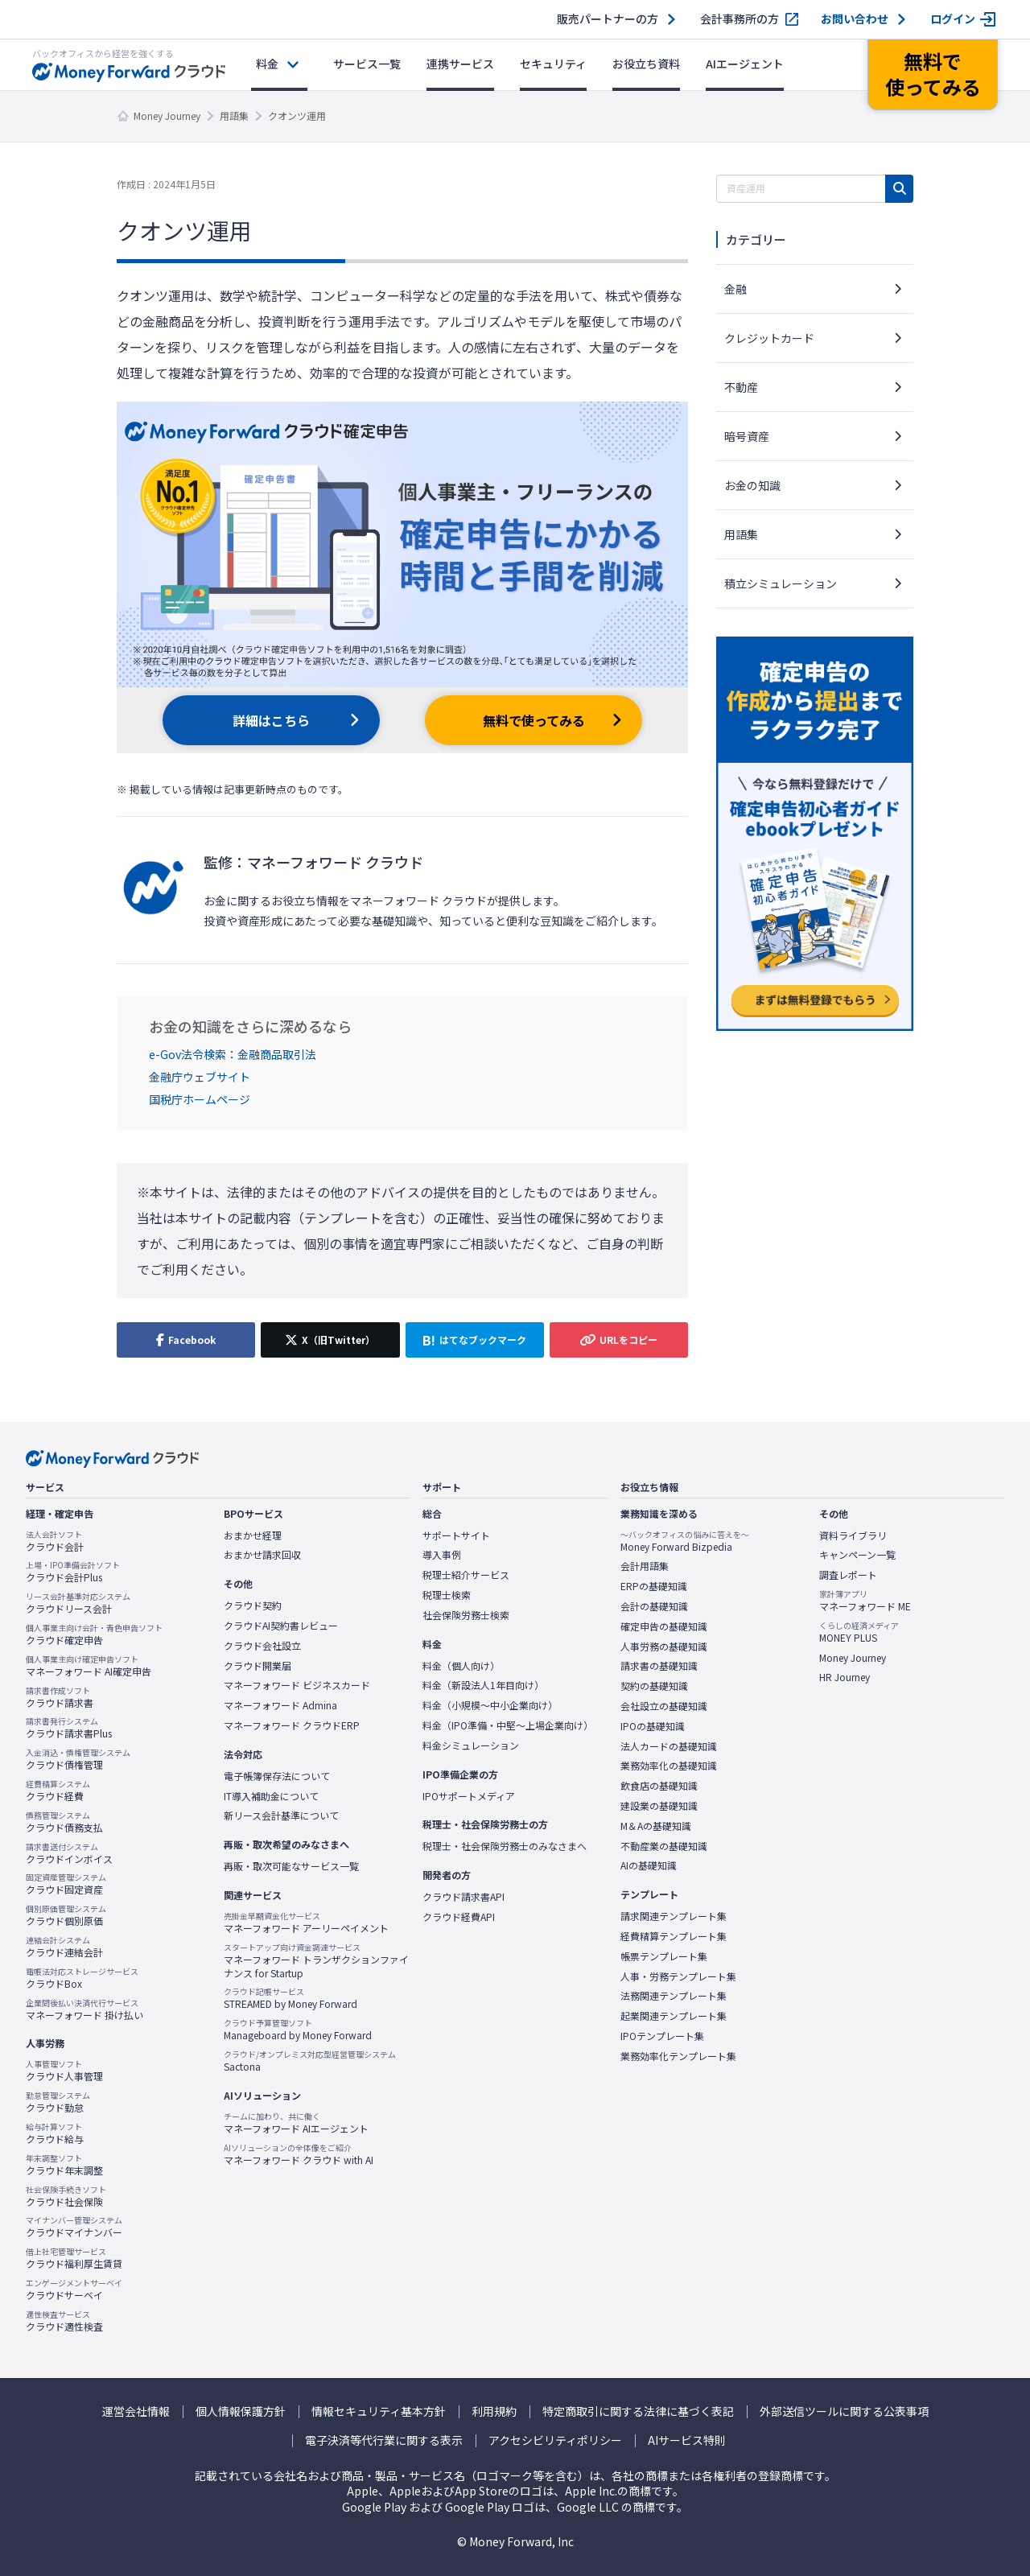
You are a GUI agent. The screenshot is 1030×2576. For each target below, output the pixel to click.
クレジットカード (769, 338)
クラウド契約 (253, 1605)
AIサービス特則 (687, 2440)
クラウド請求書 (59, 1697)
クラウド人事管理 (64, 2071)
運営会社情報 (136, 2411)
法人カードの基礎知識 (668, 1746)
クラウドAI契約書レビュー (281, 1625)
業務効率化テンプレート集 (678, 2056)
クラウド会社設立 (262, 1645)
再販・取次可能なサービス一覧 (291, 1866)
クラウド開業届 (257, 1665)
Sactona (310, 2061)
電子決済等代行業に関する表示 (384, 2440)
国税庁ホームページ (199, 1099)
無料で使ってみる (534, 720)
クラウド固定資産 (66, 1884)
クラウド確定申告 (94, 1634)
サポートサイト (456, 1535)
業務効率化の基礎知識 (668, 1765)
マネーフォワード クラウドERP (292, 1725)
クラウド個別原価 (66, 1915)
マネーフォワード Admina (280, 1705)
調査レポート (848, 1574)
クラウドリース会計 (78, 1603)
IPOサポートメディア (468, 1796)
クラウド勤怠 (58, 2102)
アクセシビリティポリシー (555, 2440)
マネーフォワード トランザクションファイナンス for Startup (316, 1961)
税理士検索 (446, 1595)
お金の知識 (752, 485)
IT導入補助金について (271, 1796)
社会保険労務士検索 (465, 1615)
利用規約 (494, 2411)
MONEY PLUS (859, 1632)
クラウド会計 (55, 1541)
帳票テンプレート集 (663, 1956)
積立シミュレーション (780, 583)
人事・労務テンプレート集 (678, 1976)
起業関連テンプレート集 (673, 2015)
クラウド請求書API (463, 1896)
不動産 (741, 387)
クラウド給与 (55, 2133)
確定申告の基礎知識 (663, 1626)
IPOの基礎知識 (652, 1726)
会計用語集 (644, 1566)
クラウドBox (82, 1978)
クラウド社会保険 (66, 2196)
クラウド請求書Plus (69, 1728)
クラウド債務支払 (64, 1822)
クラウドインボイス (69, 1853)
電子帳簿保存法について (277, 1776)
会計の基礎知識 (654, 1606)
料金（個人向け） (461, 1665)
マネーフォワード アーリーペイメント (306, 1922)
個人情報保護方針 (241, 2411)
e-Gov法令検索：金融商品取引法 (232, 1054)
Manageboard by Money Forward (298, 2030)
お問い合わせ (854, 19)
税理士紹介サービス (465, 1574)
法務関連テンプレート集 (673, 1995)
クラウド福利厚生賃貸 (74, 2258)
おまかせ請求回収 (262, 1554)
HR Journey (844, 1677)
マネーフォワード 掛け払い (84, 2009)
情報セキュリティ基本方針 (378, 2411)
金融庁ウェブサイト (199, 1077)
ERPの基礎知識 (653, 1586)
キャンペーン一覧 (857, 1554)
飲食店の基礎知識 (659, 1785)
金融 (735, 289)
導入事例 (441, 1554)
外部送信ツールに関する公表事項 (844, 2411)
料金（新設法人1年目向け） (483, 1685)
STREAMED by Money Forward (290, 1998)
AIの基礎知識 (648, 1865)
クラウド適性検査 (64, 2321)
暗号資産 (746, 436)
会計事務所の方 (739, 19)
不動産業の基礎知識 (663, 1846)
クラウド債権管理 (78, 1759)
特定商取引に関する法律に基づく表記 (638, 2411)
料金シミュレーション (470, 1745)
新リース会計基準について (281, 1815)
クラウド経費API (458, 1916)
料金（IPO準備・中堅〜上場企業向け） (507, 1725)
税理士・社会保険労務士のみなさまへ (504, 1846)
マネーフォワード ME (865, 1601)
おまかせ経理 (253, 1535)
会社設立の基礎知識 (663, 1706)
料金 (267, 64)
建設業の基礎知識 (659, 1805)
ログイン (952, 19)
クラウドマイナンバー (74, 2227)
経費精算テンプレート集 (673, 1936)
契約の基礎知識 (654, 1686)
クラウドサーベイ (74, 2289)
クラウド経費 (58, 1790)
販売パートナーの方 (607, 19)
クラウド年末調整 (64, 2165)
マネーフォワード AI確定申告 (88, 1666)
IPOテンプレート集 (662, 2036)
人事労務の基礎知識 (663, 1646)
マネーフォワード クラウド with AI (298, 2154)
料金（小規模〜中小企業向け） (490, 1705)
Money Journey (167, 115)
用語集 (234, 115)
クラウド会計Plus (73, 1572)
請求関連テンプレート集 (673, 1916)
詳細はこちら (271, 720)
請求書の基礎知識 (659, 1665)
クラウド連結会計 (64, 1947)
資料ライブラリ (853, 1535)
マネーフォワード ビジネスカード (297, 1685)
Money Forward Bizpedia (684, 1541)
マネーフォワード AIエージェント (296, 2123)
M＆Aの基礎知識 (655, 1826)
